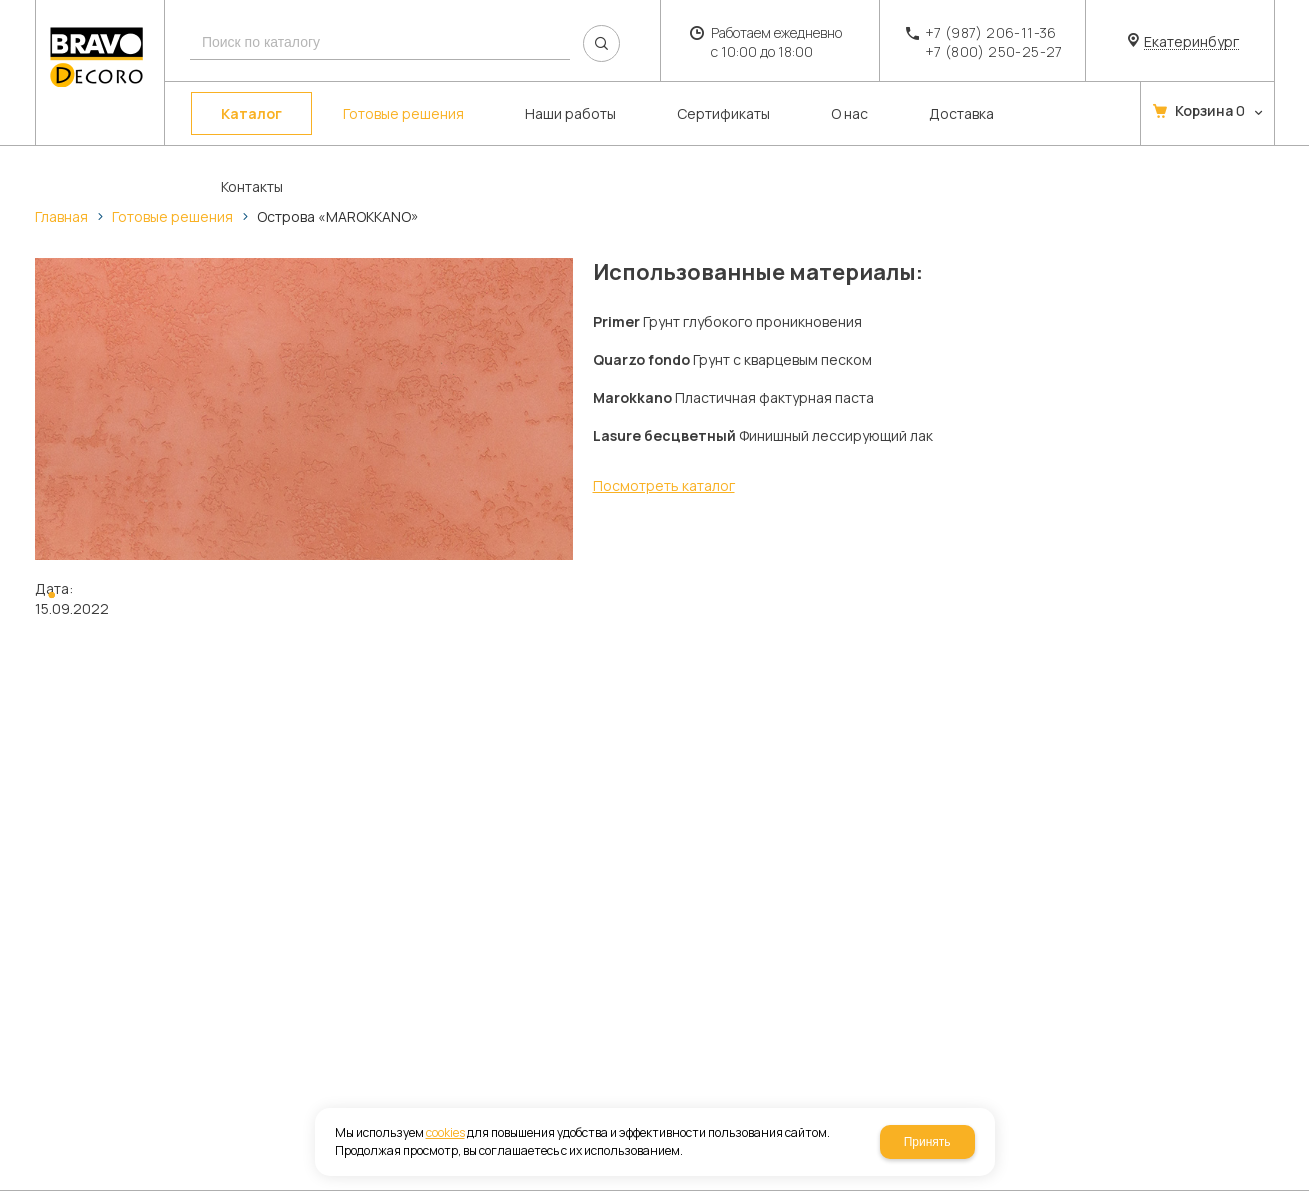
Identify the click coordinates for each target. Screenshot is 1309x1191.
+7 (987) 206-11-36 (991, 32)
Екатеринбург (1191, 42)
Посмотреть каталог (664, 485)
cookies (445, 1132)
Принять (927, 1142)
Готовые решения (172, 216)
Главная (61, 216)
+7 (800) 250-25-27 (994, 51)
